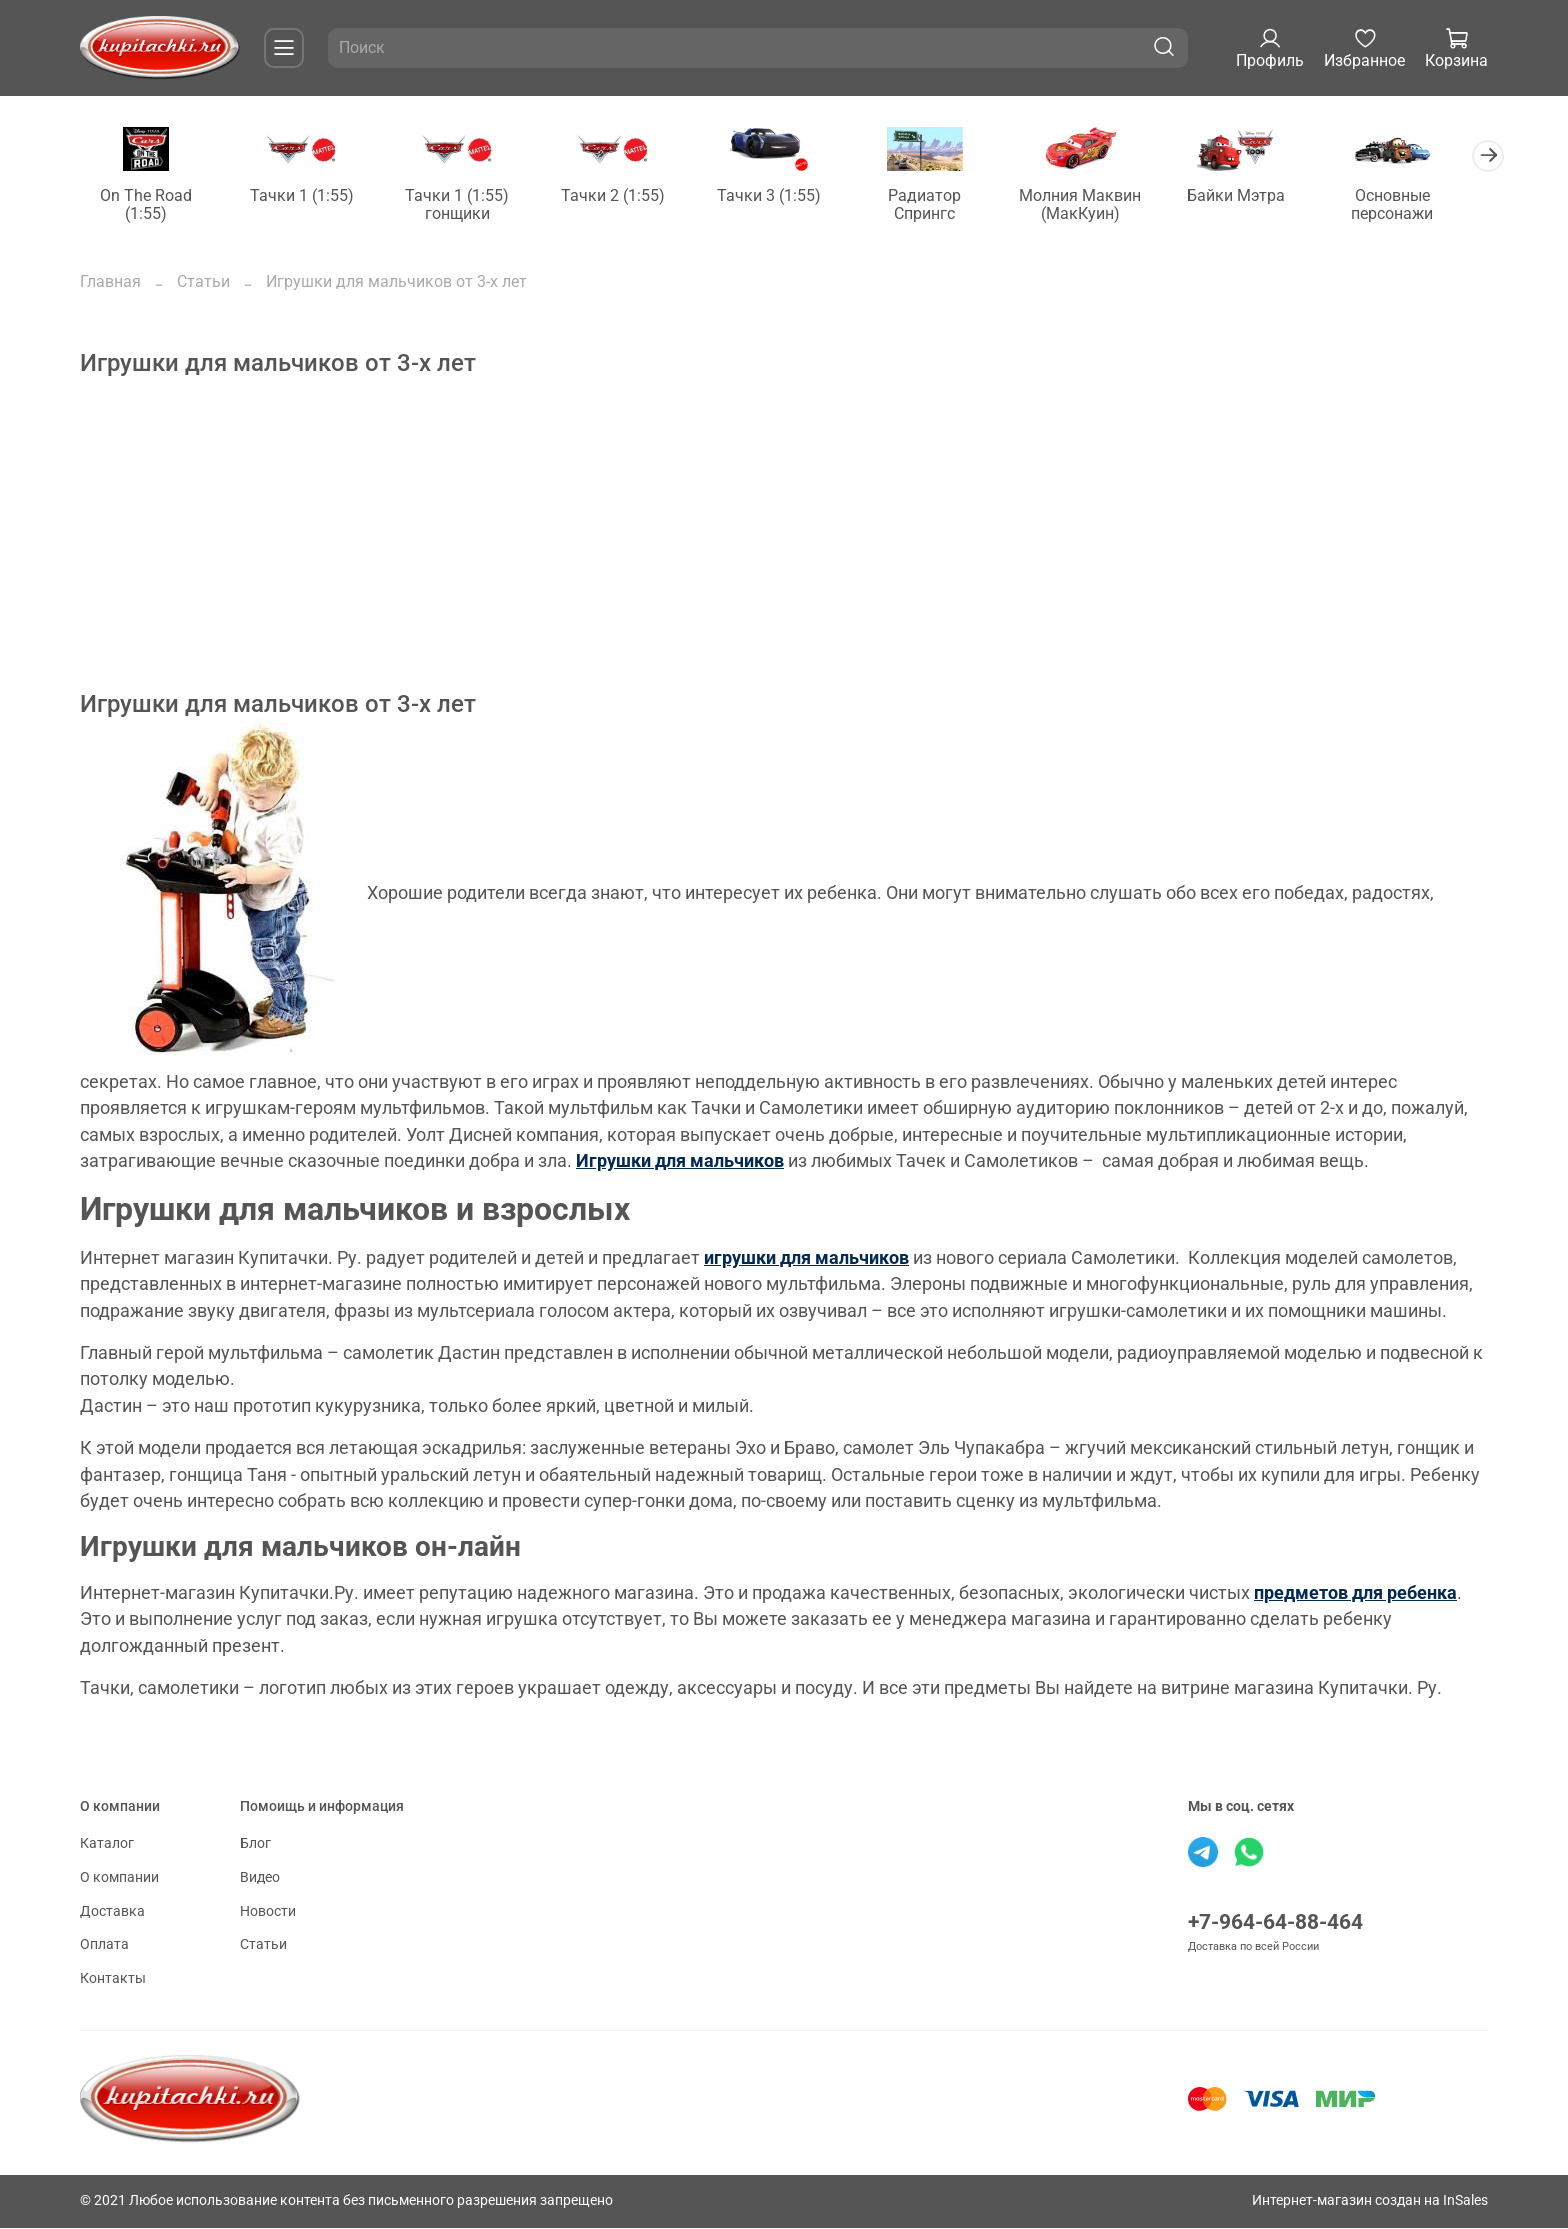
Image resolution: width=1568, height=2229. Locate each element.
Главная (110, 282)
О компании (119, 1878)
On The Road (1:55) (148, 205)
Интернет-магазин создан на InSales (1370, 2201)
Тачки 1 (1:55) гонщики (466, 205)
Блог (255, 1845)
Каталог (107, 1845)
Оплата (104, 1945)
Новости (268, 1912)
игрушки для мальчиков (806, 1259)
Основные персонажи (1420, 205)
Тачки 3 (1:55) (784, 196)
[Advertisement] (680, 551)
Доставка (112, 1912)
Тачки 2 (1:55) (625, 196)
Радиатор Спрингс (943, 205)
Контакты (113, 1979)
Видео (260, 1878)
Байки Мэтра (1261, 196)
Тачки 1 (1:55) (307, 196)
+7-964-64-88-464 (1275, 1924)
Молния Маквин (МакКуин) (1102, 205)
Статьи (203, 282)
